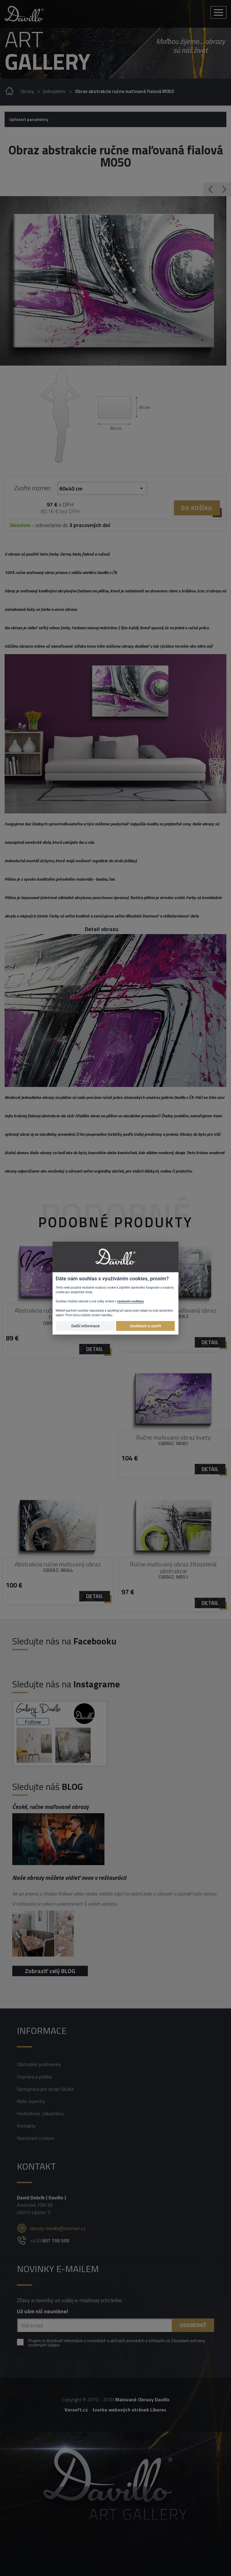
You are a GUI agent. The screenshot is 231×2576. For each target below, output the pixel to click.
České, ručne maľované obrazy (50, 1806)
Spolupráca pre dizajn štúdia (45, 2089)
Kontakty (26, 2125)
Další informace (85, 1326)
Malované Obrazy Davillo (142, 2399)
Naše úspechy (31, 2101)
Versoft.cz (76, 2409)
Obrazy (27, 91)
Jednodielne (54, 91)
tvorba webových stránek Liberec (129, 2409)
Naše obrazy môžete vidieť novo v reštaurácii (69, 1877)
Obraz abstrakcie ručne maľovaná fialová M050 (124, 91)
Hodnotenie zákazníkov (41, 2113)
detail (94, 1349)
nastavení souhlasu (130, 1301)
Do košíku (197, 507)
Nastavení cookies (35, 2138)
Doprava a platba (34, 2076)
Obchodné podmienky (39, 2064)
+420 (49, 2240)
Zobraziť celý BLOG (50, 1971)
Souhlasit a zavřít (145, 1326)
